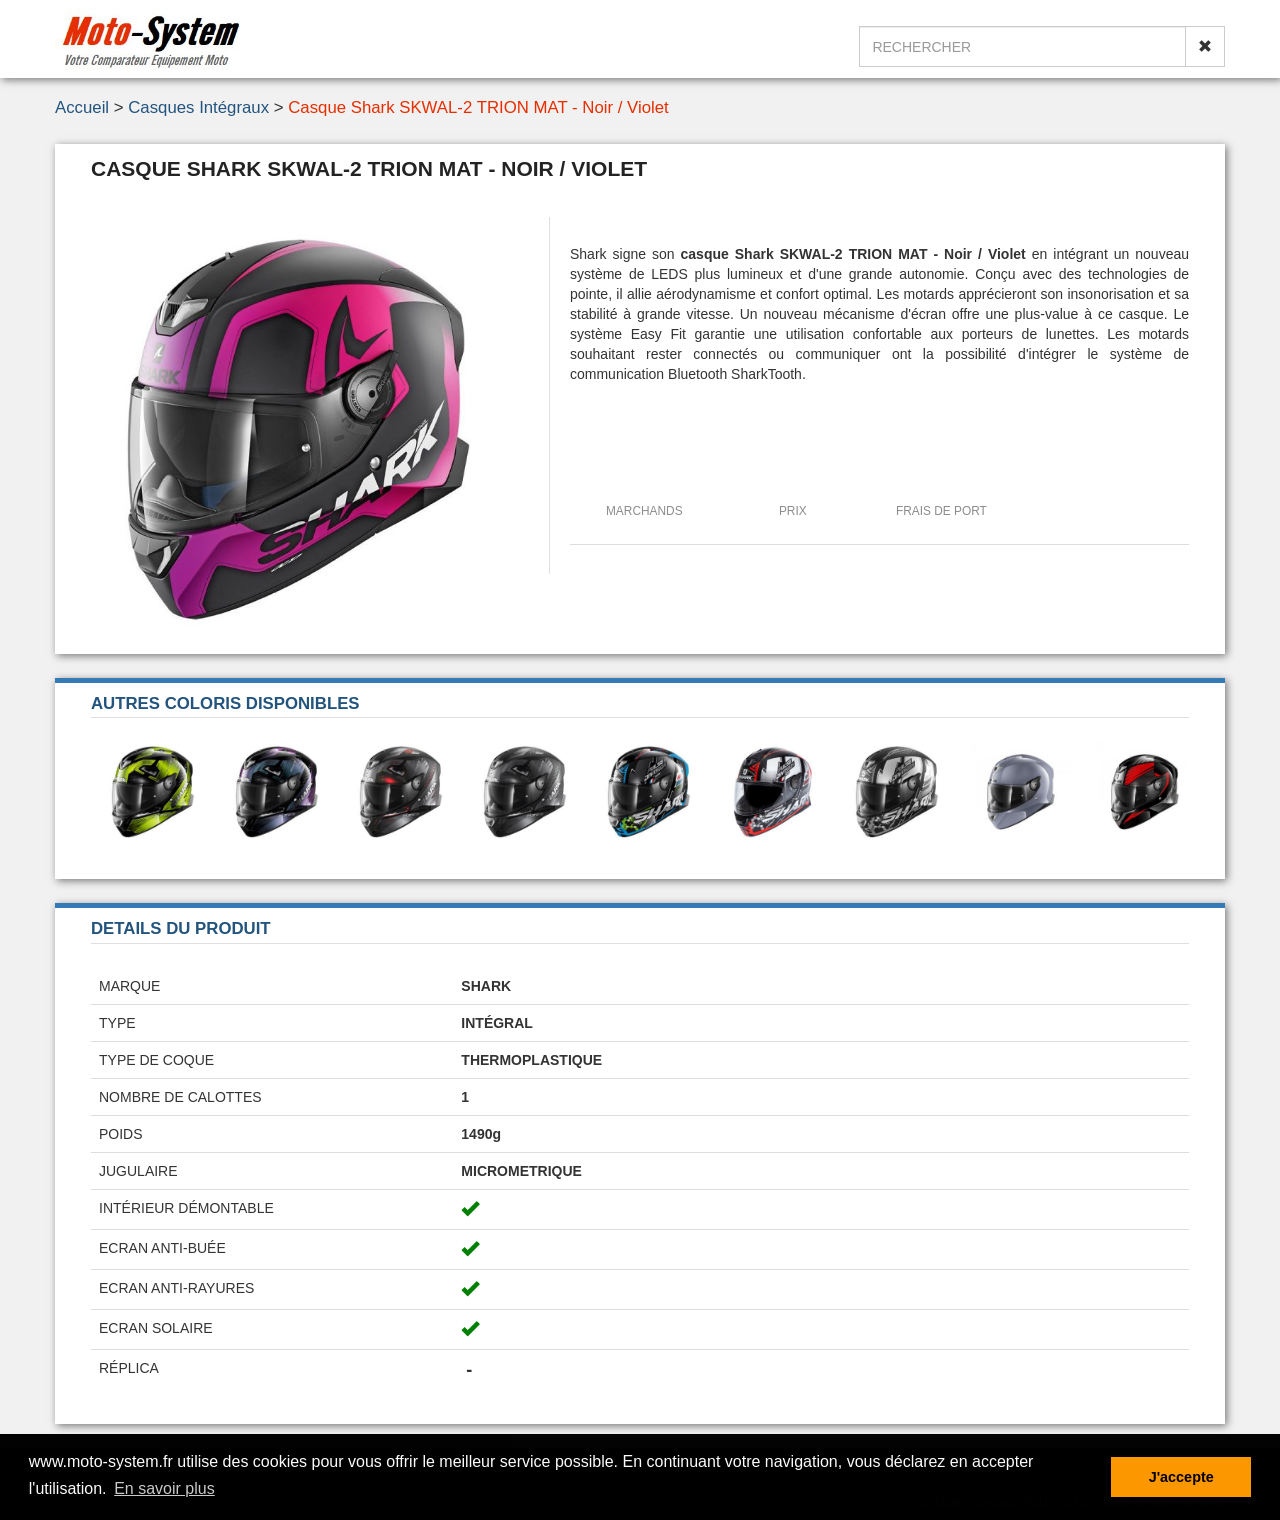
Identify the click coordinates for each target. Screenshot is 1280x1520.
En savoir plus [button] (164, 1488)
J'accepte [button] (1181, 1477)
